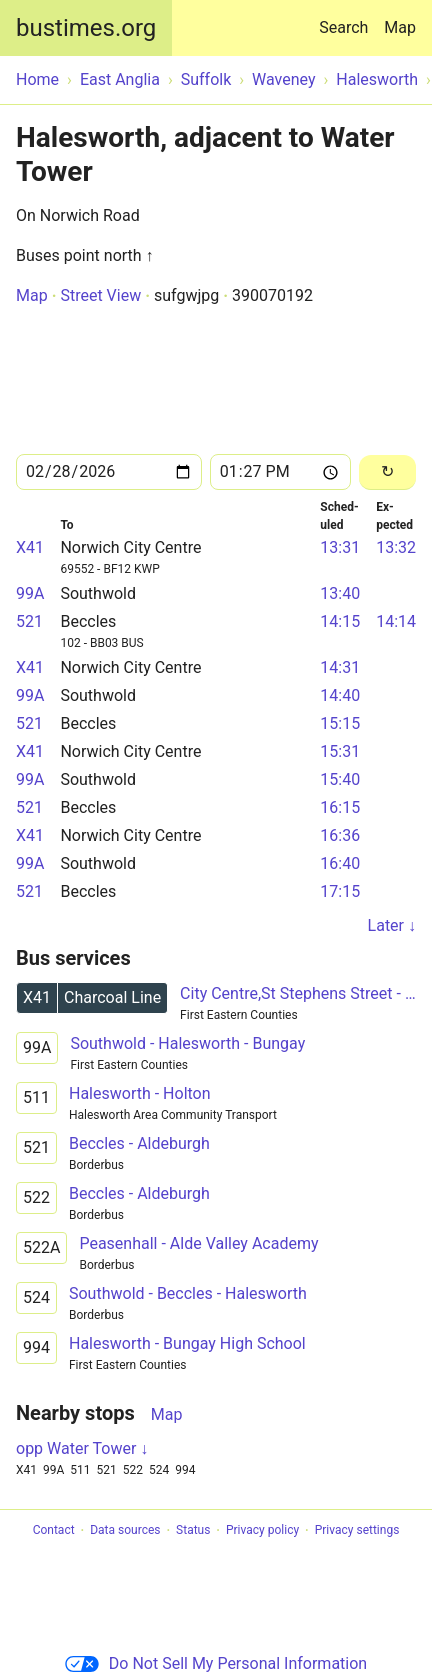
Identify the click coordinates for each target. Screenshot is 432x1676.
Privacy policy (262, 1531)
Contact (54, 1531)
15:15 (340, 723)
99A (30, 593)
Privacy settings (357, 1531)
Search (347, 18)
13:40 (340, 593)
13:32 (396, 547)
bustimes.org (86, 28)
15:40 (340, 779)
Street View (100, 295)
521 (29, 621)
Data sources (125, 1531)
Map (400, 27)
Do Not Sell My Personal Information (216, 1663)
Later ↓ (392, 925)
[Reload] (387, 472)
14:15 (340, 621)
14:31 (340, 667)
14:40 (340, 695)
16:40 (340, 863)
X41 (30, 547)
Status (193, 1531)
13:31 (340, 547)
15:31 (340, 751)
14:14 (396, 621)
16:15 (340, 807)
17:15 (340, 891)
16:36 (340, 835)
